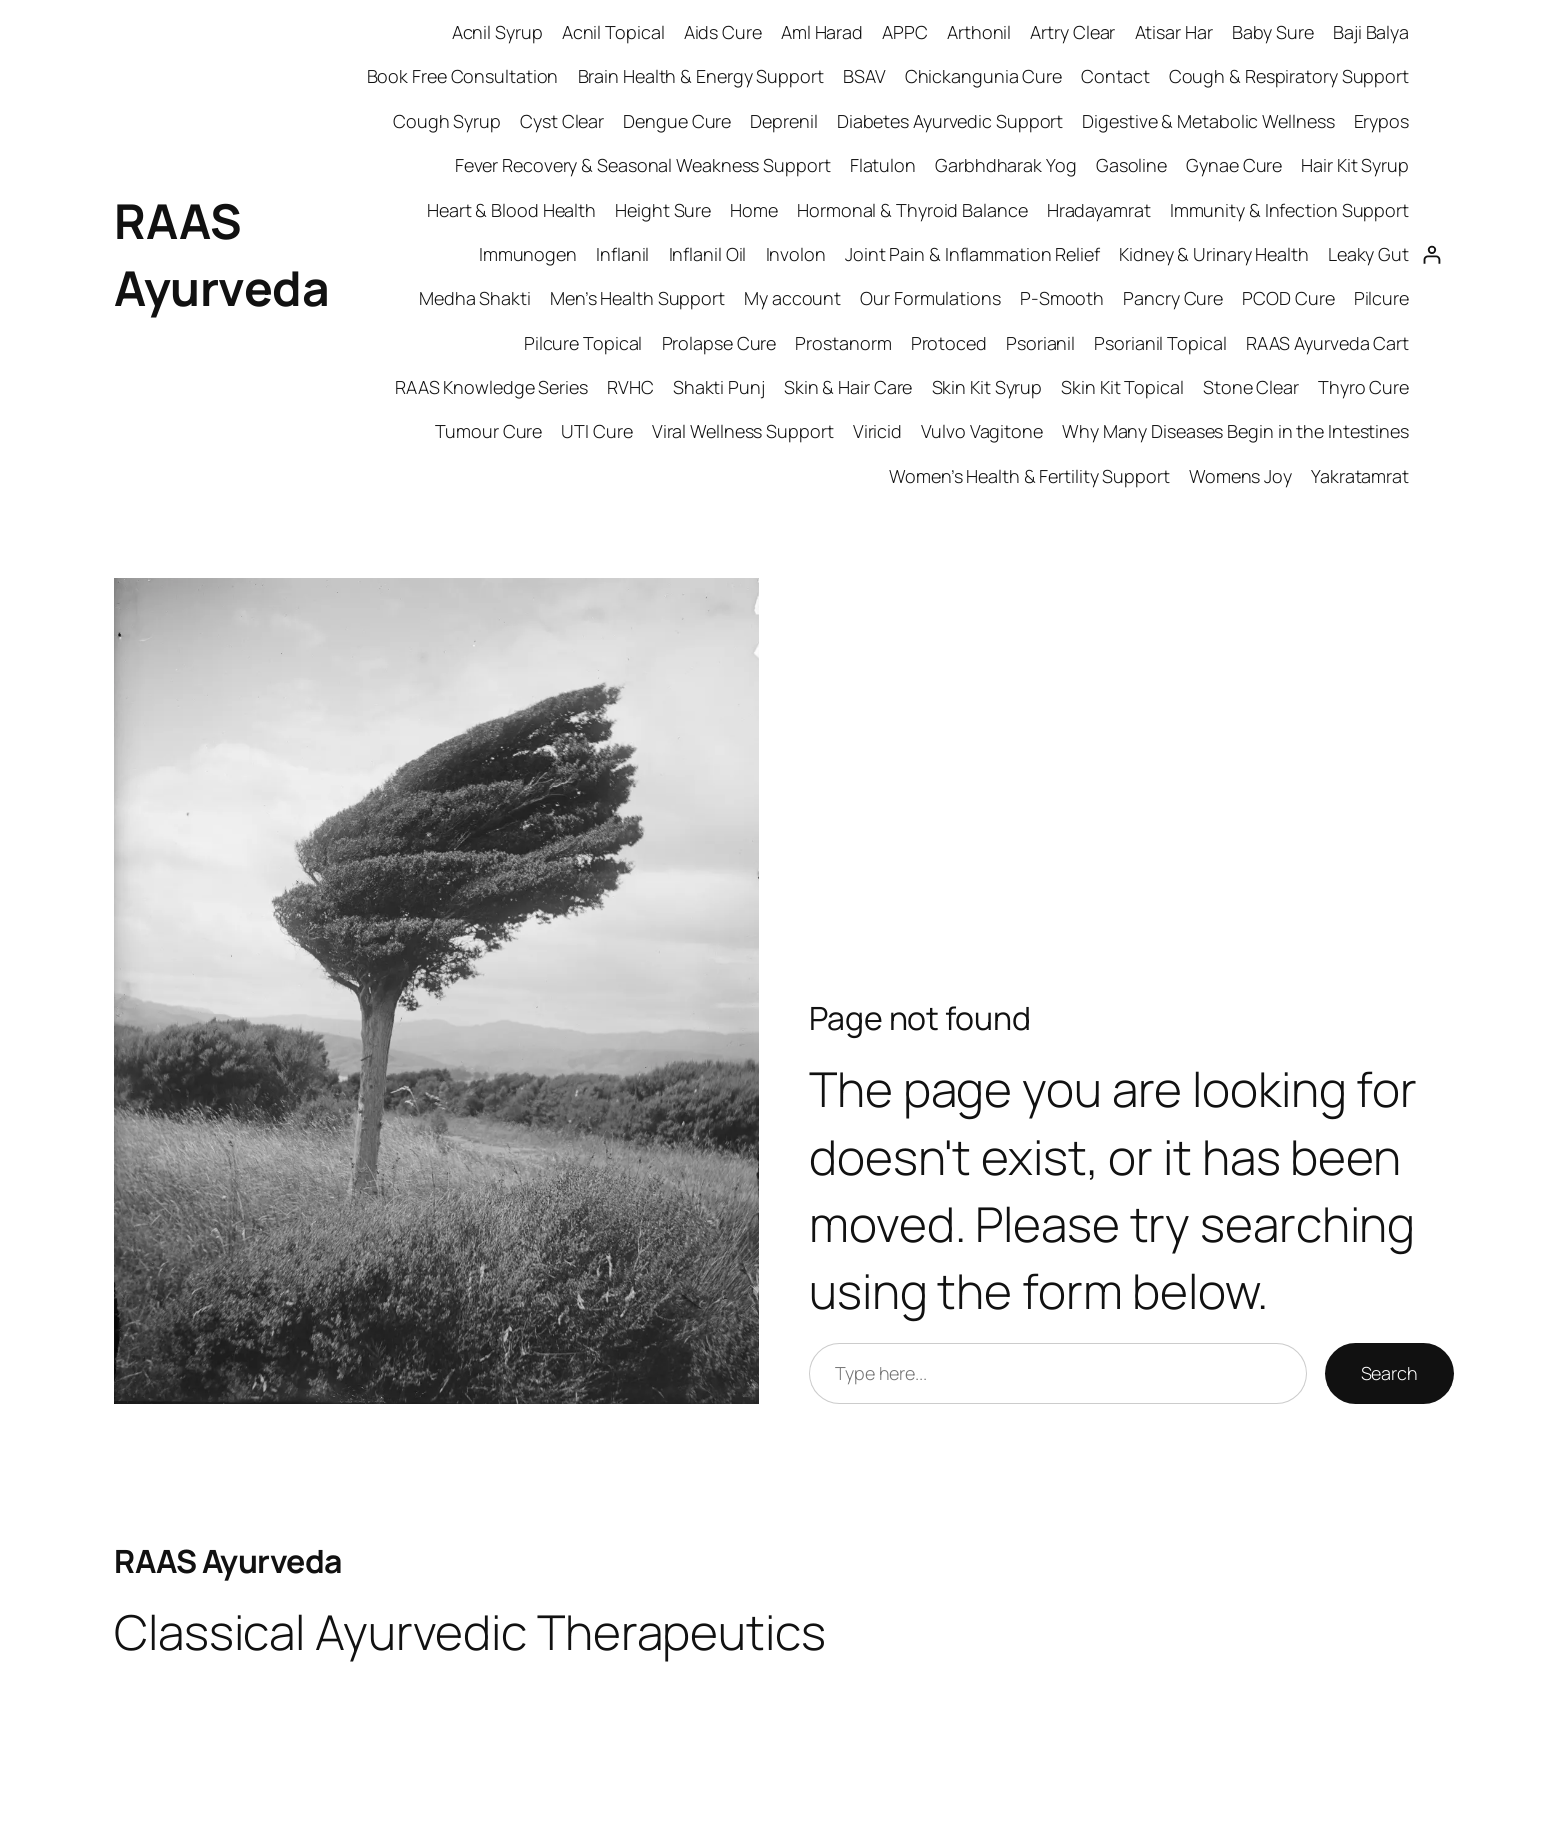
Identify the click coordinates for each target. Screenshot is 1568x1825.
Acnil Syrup (497, 32)
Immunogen (528, 254)
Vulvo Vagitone (982, 431)
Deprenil (783, 121)
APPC (905, 32)
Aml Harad (822, 32)
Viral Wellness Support (743, 431)
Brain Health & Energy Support (701, 76)
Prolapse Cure (719, 343)
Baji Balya (1371, 32)
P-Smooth (1062, 298)
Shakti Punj (719, 387)
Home (754, 210)
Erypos (1381, 121)
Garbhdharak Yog (1006, 165)
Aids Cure (723, 32)
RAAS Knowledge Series (491, 387)
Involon (796, 254)
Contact (1115, 76)
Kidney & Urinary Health (1214, 254)
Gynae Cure (1234, 165)
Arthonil (979, 32)
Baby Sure (1273, 32)
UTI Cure (596, 431)
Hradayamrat (1099, 210)
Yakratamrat (1360, 476)
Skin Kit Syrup (987, 387)
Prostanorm (843, 343)
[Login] (1431, 254)
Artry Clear (1072, 32)
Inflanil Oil (708, 254)
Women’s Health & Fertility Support (1029, 476)
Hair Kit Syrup (1355, 165)
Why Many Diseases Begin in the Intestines (1235, 431)
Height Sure (663, 210)
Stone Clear (1251, 387)
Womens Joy (1240, 476)
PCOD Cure (1288, 298)
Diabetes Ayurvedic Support (950, 121)
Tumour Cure (488, 431)
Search (1389, 1373)
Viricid (877, 431)
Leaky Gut (1368, 254)
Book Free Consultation (463, 76)
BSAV (864, 76)
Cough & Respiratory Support (1289, 76)
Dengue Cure (677, 121)
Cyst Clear (562, 121)
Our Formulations (930, 298)
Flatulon (883, 165)
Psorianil (1040, 343)
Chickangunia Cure (983, 76)
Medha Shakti (475, 298)
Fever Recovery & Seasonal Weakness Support (643, 165)
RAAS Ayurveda (228, 1561)
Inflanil (622, 254)
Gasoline (1131, 165)
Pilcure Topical (583, 343)
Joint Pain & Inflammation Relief (972, 254)
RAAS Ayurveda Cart (1327, 343)
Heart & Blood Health (511, 210)
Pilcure (1381, 298)
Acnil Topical (613, 32)
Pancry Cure (1173, 298)
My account (792, 298)
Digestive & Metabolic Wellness (1208, 121)
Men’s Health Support (637, 298)
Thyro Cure (1363, 387)
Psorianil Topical (1160, 343)
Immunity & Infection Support (1289, 210)
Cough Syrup (447, 121)
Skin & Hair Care (848, 387)
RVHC (630, 387)
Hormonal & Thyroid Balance (912, 210)
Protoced (949, 343)
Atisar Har (1174, 32)
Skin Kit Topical (1122, 387)
